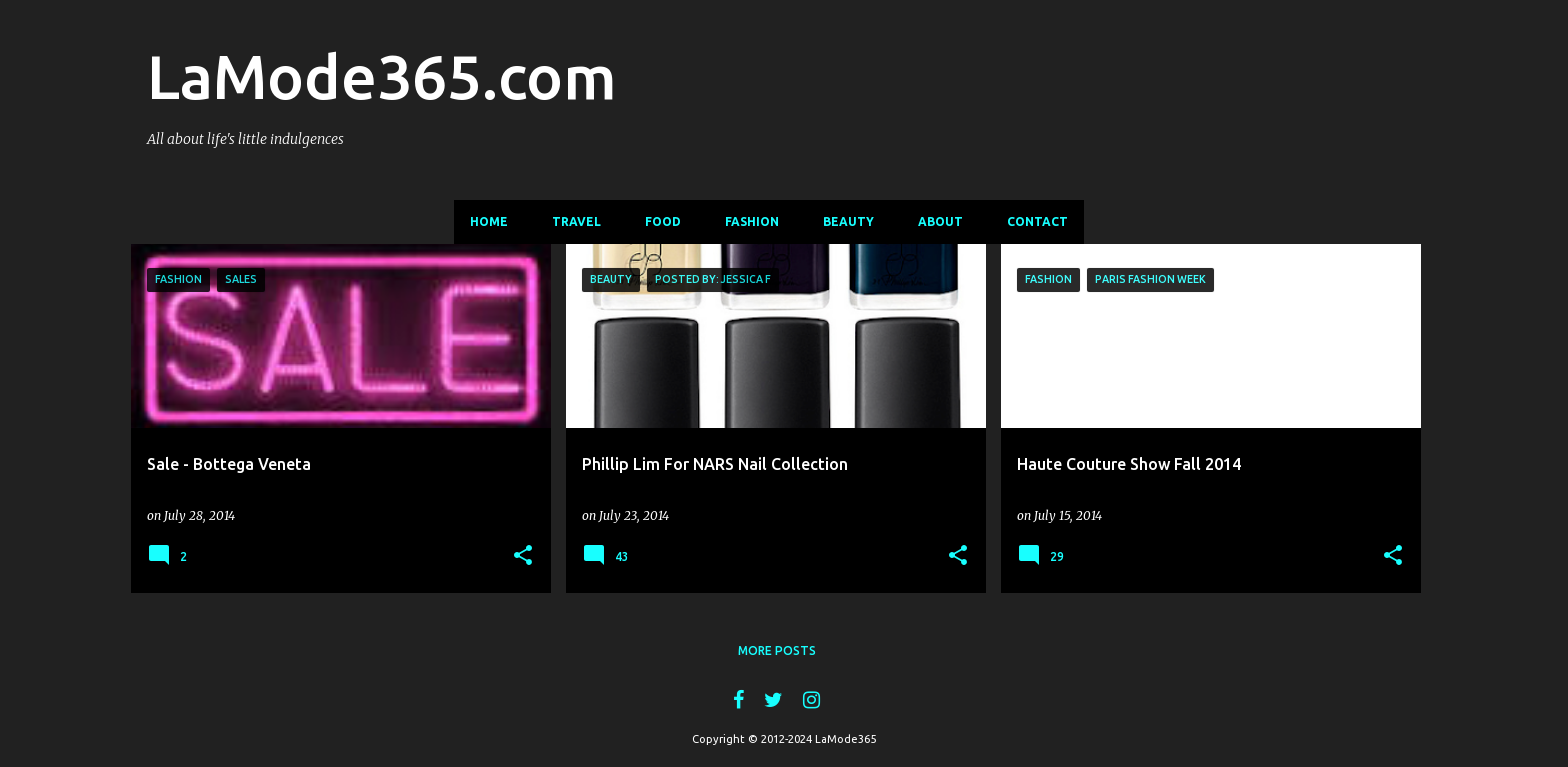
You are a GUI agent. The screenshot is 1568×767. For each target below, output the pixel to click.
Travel (576, 221)
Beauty (848, 221)
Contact (1037, 221)
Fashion (752, 221)
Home (489, 221)
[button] (523, 556)
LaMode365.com (382, 76)
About (940, 221)
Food (663, 221)
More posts (777, 650)
